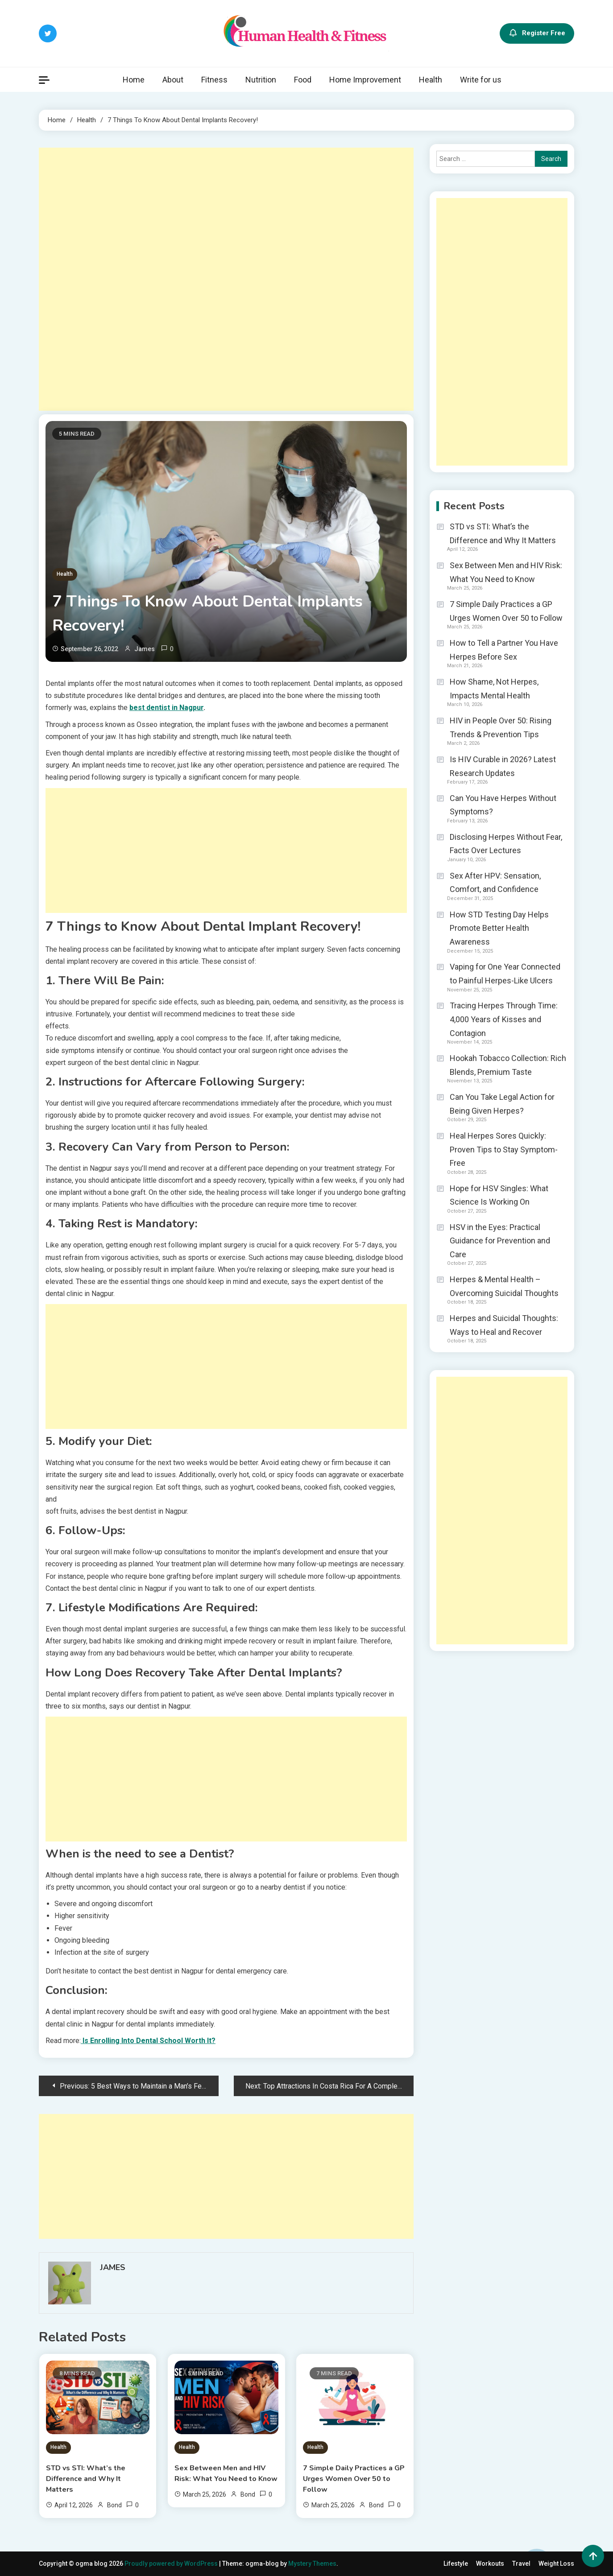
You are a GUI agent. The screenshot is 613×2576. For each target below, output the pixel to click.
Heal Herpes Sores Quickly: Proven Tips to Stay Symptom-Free (504, 1149)
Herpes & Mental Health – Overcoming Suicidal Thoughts (504, 1286)
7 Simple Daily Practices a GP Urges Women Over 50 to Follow (354, 2478)
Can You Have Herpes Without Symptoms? (503, 805)
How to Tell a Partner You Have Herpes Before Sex (504, 649)
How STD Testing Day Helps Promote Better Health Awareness (499, 928)
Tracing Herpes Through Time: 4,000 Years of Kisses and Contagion (504, 1019)
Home (134, 79)
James (144, 648)
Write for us (480, 79)
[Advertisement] (226, 279)
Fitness (214, 79)
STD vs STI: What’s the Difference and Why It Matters (85, 2478)
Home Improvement (365, 79)
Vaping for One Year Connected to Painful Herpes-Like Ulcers (505, 973)
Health (430, 79)
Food (302, 79)
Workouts (490, 2563)
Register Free (537, 33)
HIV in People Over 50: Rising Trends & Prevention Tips (500, 727)
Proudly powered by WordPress (171, 2563)
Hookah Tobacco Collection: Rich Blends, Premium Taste (508, 1065)
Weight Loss (556, 2563)
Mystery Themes (312, 2563)
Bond (114, 2505)
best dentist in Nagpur (166, 707)
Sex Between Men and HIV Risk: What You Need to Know (226, 2473)
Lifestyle (455, 2563)
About (172, 79)
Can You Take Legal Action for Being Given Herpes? (502, 1103)
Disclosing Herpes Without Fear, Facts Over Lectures (506, 843)
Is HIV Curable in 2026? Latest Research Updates (503, 766)
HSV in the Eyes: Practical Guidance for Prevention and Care (500, 1240)
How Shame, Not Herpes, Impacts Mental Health (494, 688)
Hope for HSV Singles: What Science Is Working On (499, 1195)
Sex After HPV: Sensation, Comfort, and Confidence (495, 882)
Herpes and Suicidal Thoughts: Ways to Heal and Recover (504, 1325)
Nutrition (260, 79)
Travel (521, 2563)
